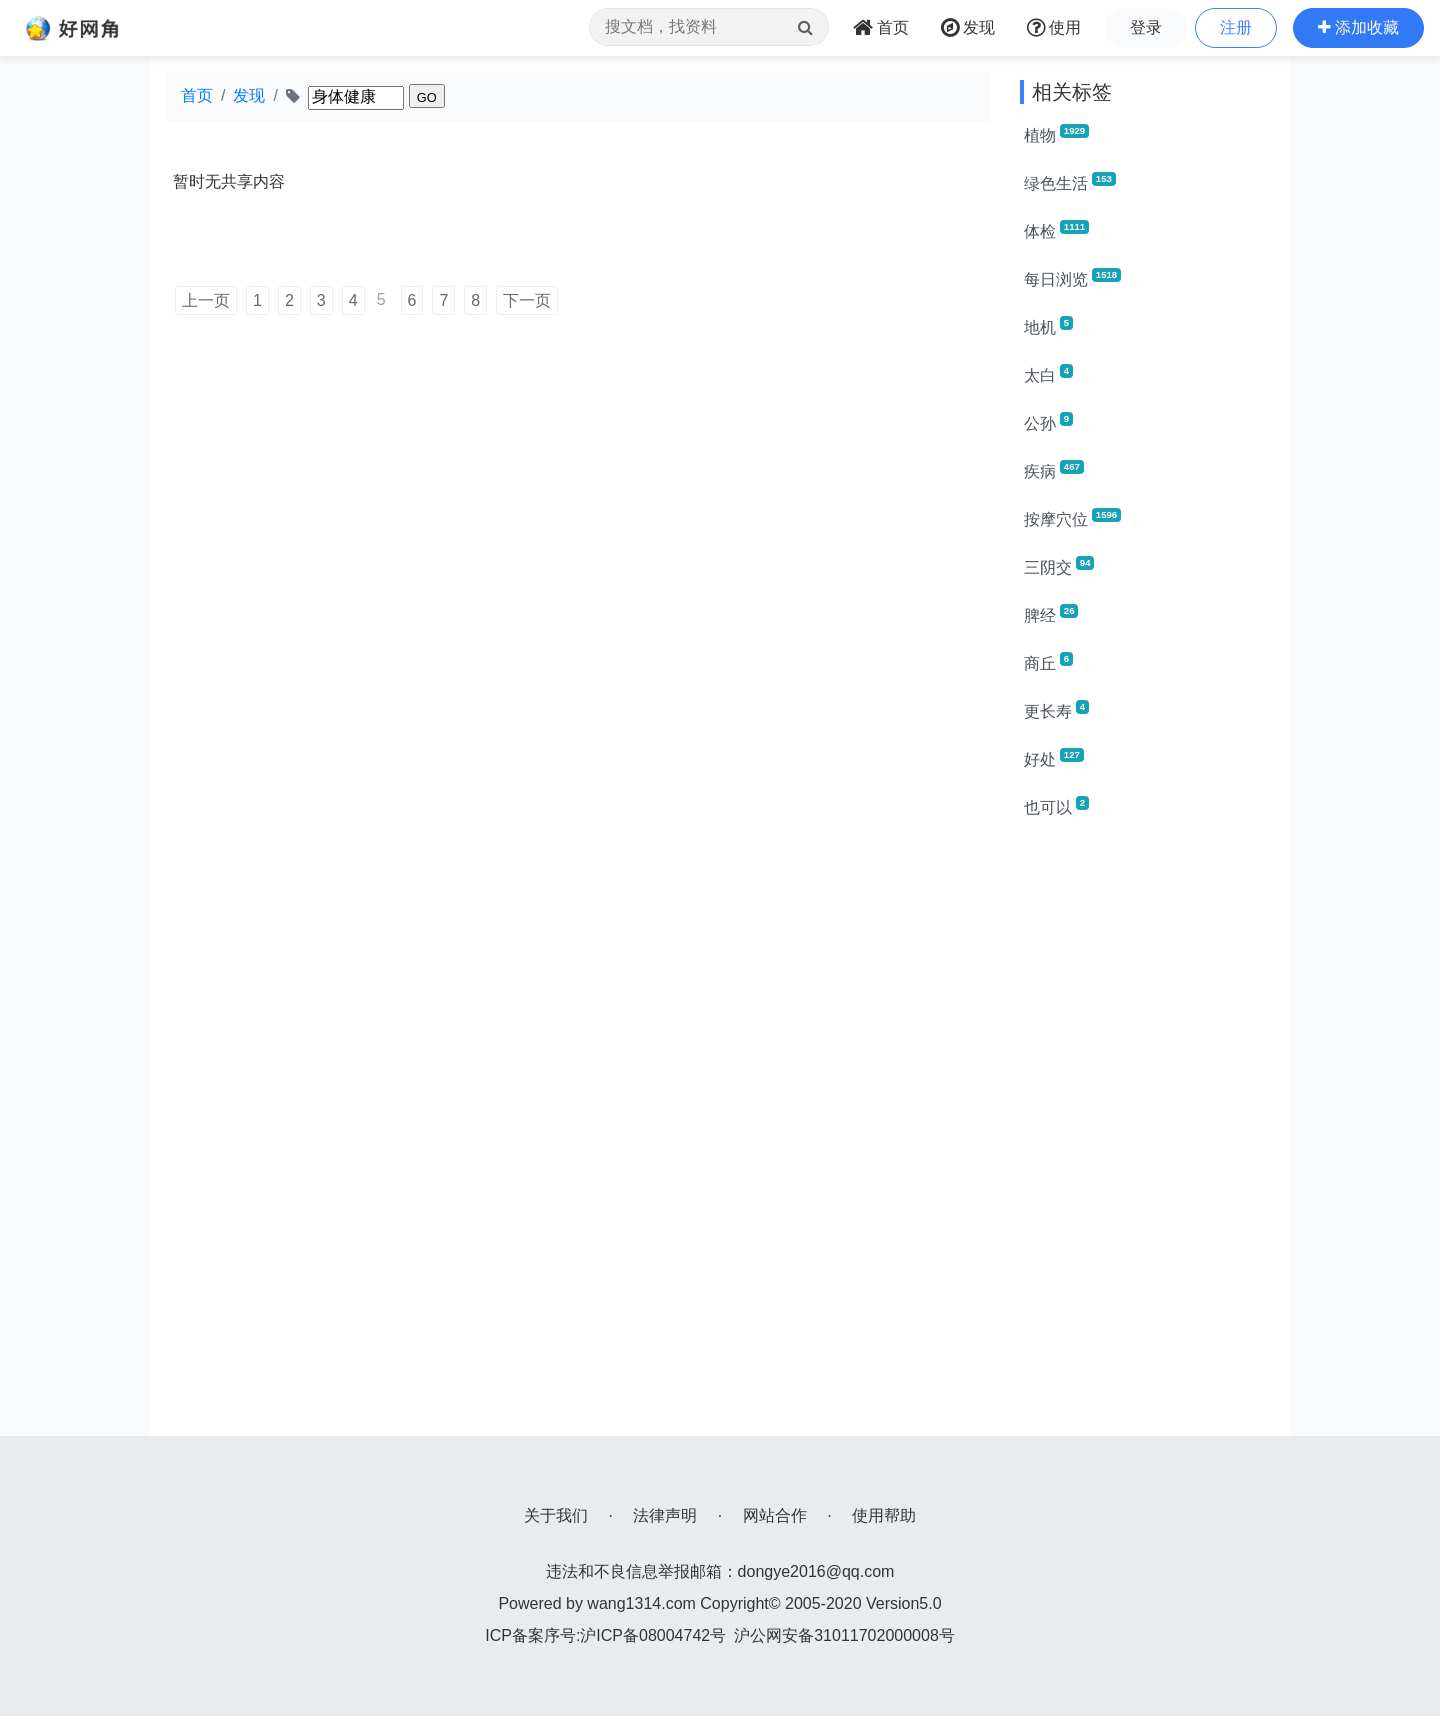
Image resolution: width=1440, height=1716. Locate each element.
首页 (197, 95)
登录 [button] (1146, 27)
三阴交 (1059, 566)
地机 (1048, 326)
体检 (1056, 230)
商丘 (1048, 662)
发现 (249, 95)
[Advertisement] (1147, 1136)
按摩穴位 (1072, 518)
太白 (1048, 374)
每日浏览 (1072, 278)
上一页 (206, 300)
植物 (1056, 134)
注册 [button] (1236, 27)
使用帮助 (884, 1515)
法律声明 (665, 1515)
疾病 (1054, 470)
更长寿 (1056, 710)
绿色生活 (1070, 182)
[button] (1358, 28)
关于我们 (556, 1515)
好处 (1054, 758)
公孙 (1048, 422)
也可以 (1056, 806)
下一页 (527, 300)
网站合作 (775, 1515)
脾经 (1051, 614)
